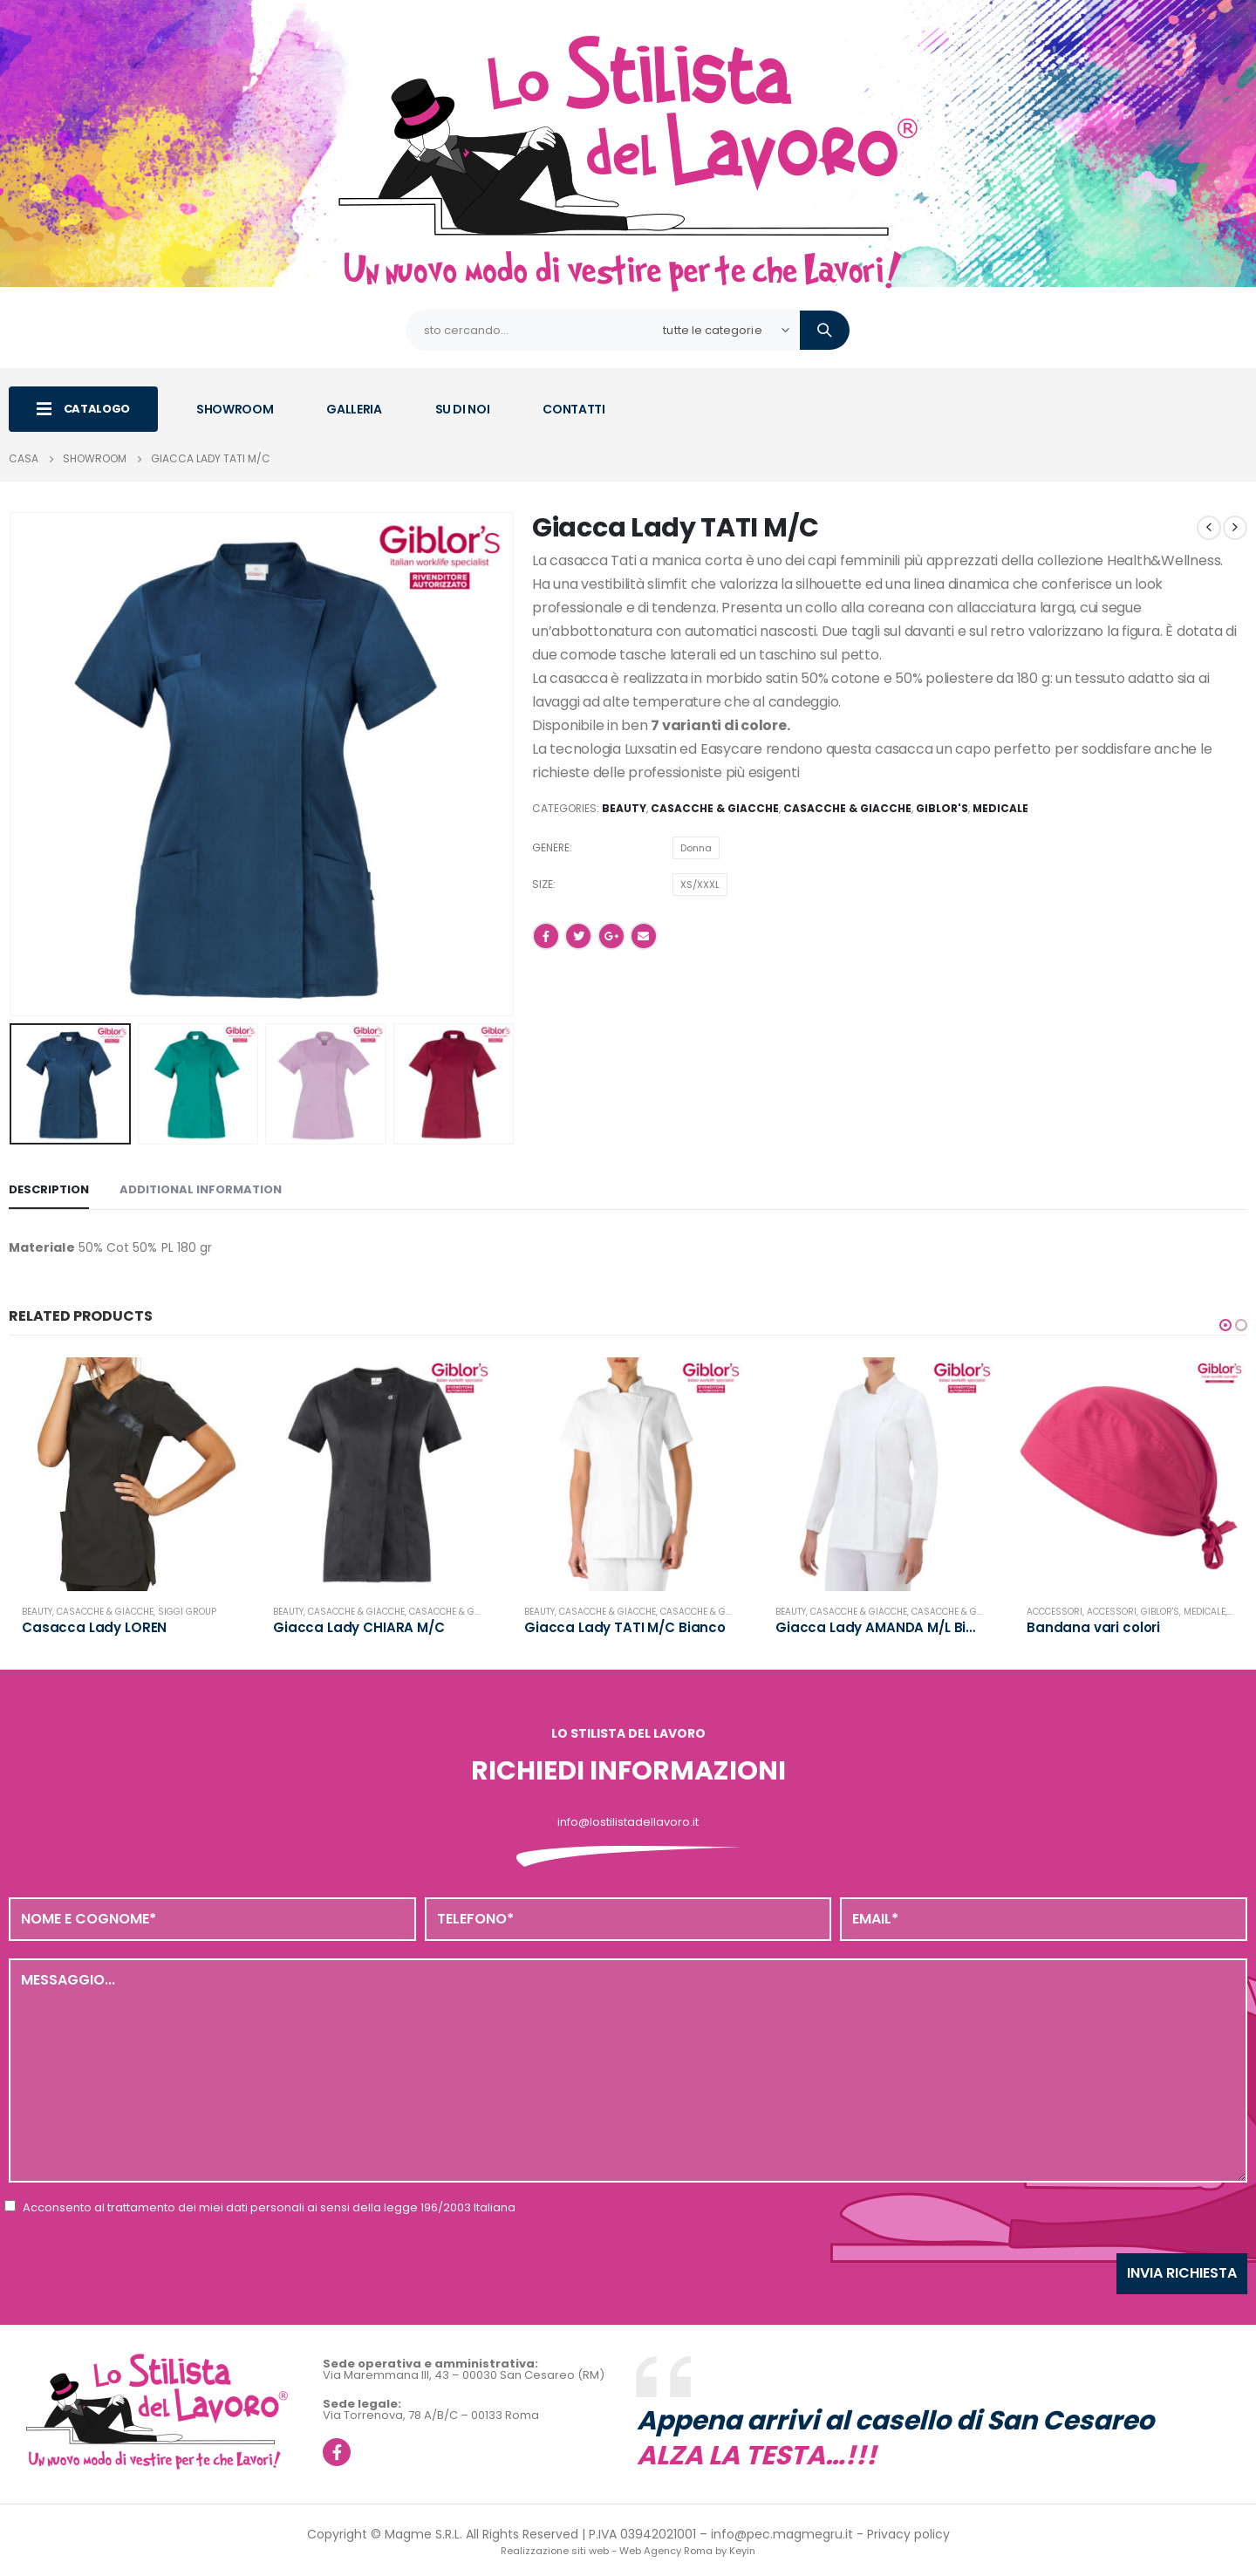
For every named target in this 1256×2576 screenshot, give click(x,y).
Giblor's (942, 808)
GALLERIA (353, 409)
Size (542, 884)
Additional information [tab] (200, 1189)
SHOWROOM (234, 409)
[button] (1225, 1325)
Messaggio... (628, 2070)
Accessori (1112, 1611)
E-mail (644, 936)
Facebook (546, 936)
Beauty (624, 808)
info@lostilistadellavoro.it (628, 1822)
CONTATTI (573, 409)
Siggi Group (187, 1611)
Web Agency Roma (666, 2551)
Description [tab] (49, 1189)
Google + (611, 936)
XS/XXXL (700, 885)
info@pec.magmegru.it (782, 2534)
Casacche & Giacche (715, 808)
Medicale (1000, 808)
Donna (696, 848)
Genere (551, 847)
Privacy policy (908, 2534)
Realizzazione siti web (555, 2551)
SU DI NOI (462, 409)
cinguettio (578, 936)
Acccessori (1054, 1611)
